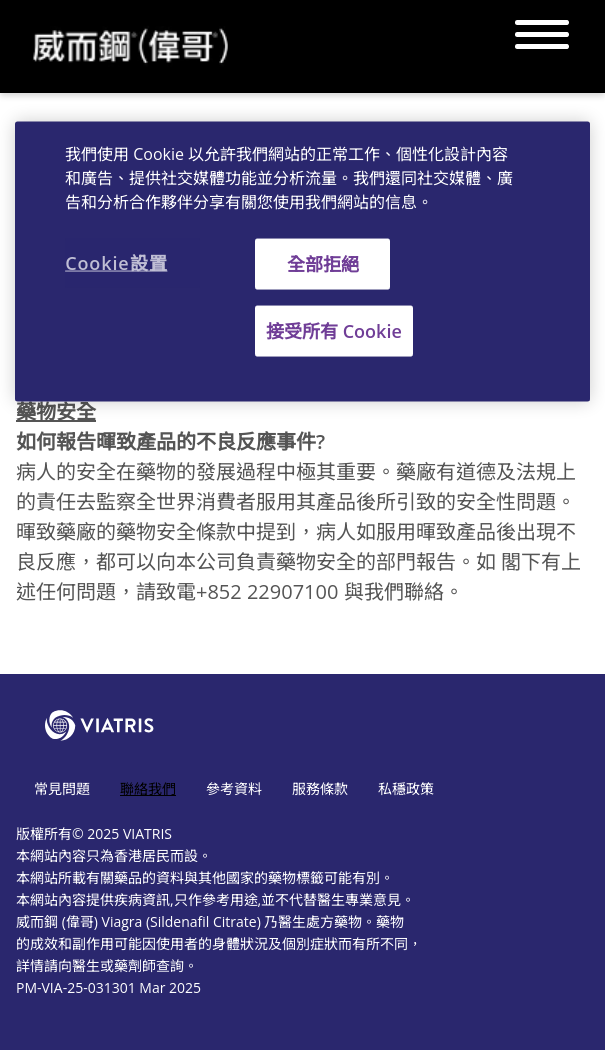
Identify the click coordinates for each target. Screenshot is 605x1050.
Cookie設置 (116, 262)
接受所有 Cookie (334, 330)
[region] (302, 261)
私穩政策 (406, 788)
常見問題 (62, 788)
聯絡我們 (148, 788)
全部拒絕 (323, 263)
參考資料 (234, 788)
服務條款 (320, 788)
